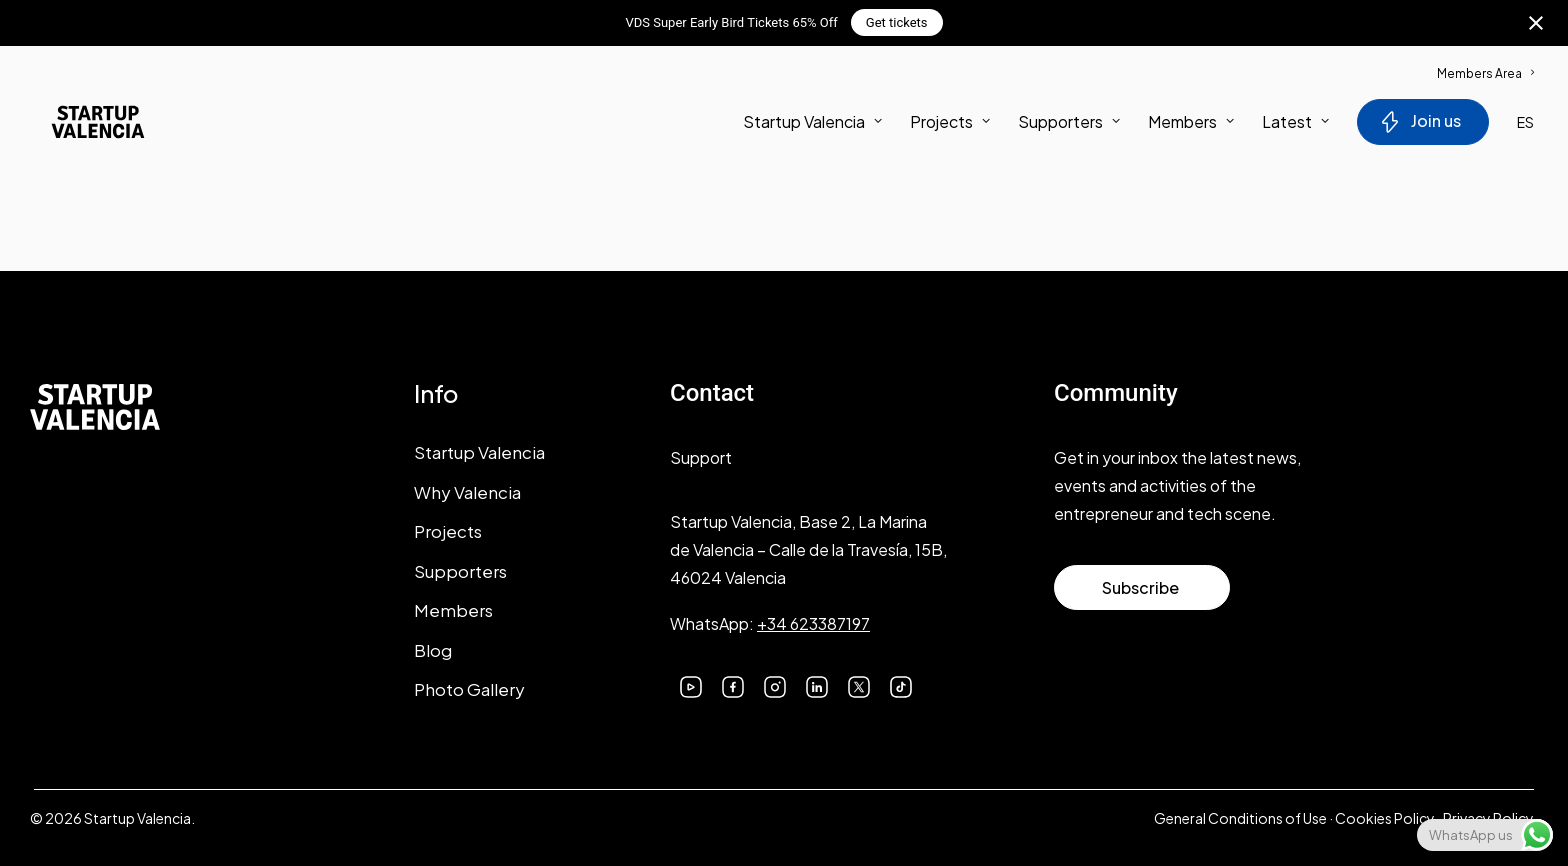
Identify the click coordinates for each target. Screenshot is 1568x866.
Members (1191, 125)
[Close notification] (1536, 23)
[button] (691, 684)
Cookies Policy (1385, 818)
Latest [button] (1295, 125)
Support (701, 457)
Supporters (1069, 125)
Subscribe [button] (1140, 587)
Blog (433, 650)
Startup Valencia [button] (812, 125)
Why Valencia (467, 492)
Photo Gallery (469, 689)
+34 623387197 (813, 623)
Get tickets (897, 22)
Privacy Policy (1488, 818)
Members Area (1485, 73)
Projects (950, 125)
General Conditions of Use (1240, 818)
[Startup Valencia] (82, 126)
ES (1525, 126)
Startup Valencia (479, 452)
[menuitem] (1485, 63)
